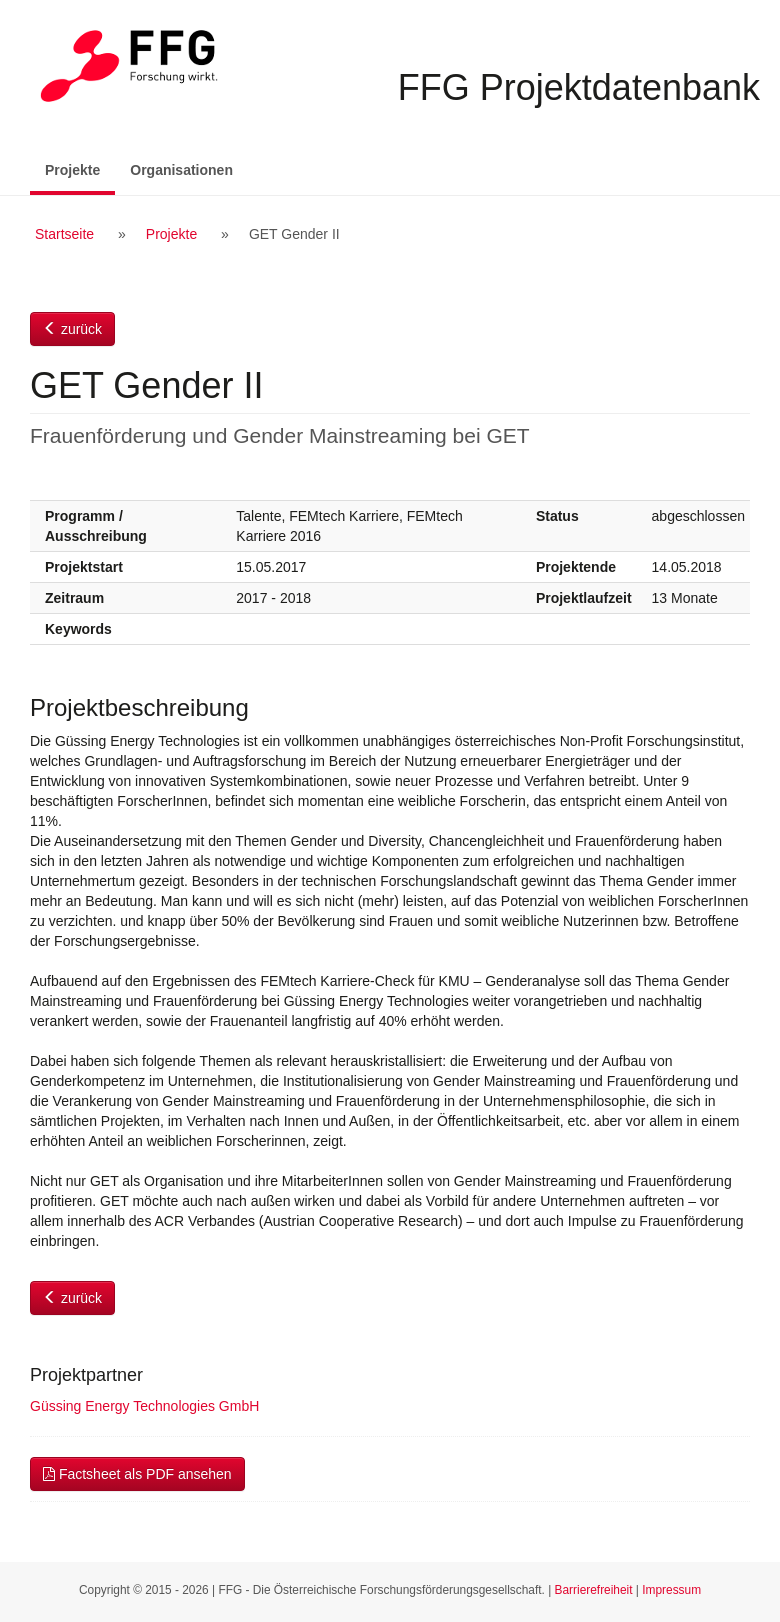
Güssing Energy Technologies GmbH (144, 1406)
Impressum (671, 1590)
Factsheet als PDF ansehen (137, 1474)
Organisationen (181, 170)
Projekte (80, 168)
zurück (72, 329)
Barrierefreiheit (594, 1590)
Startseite (64, 234)
